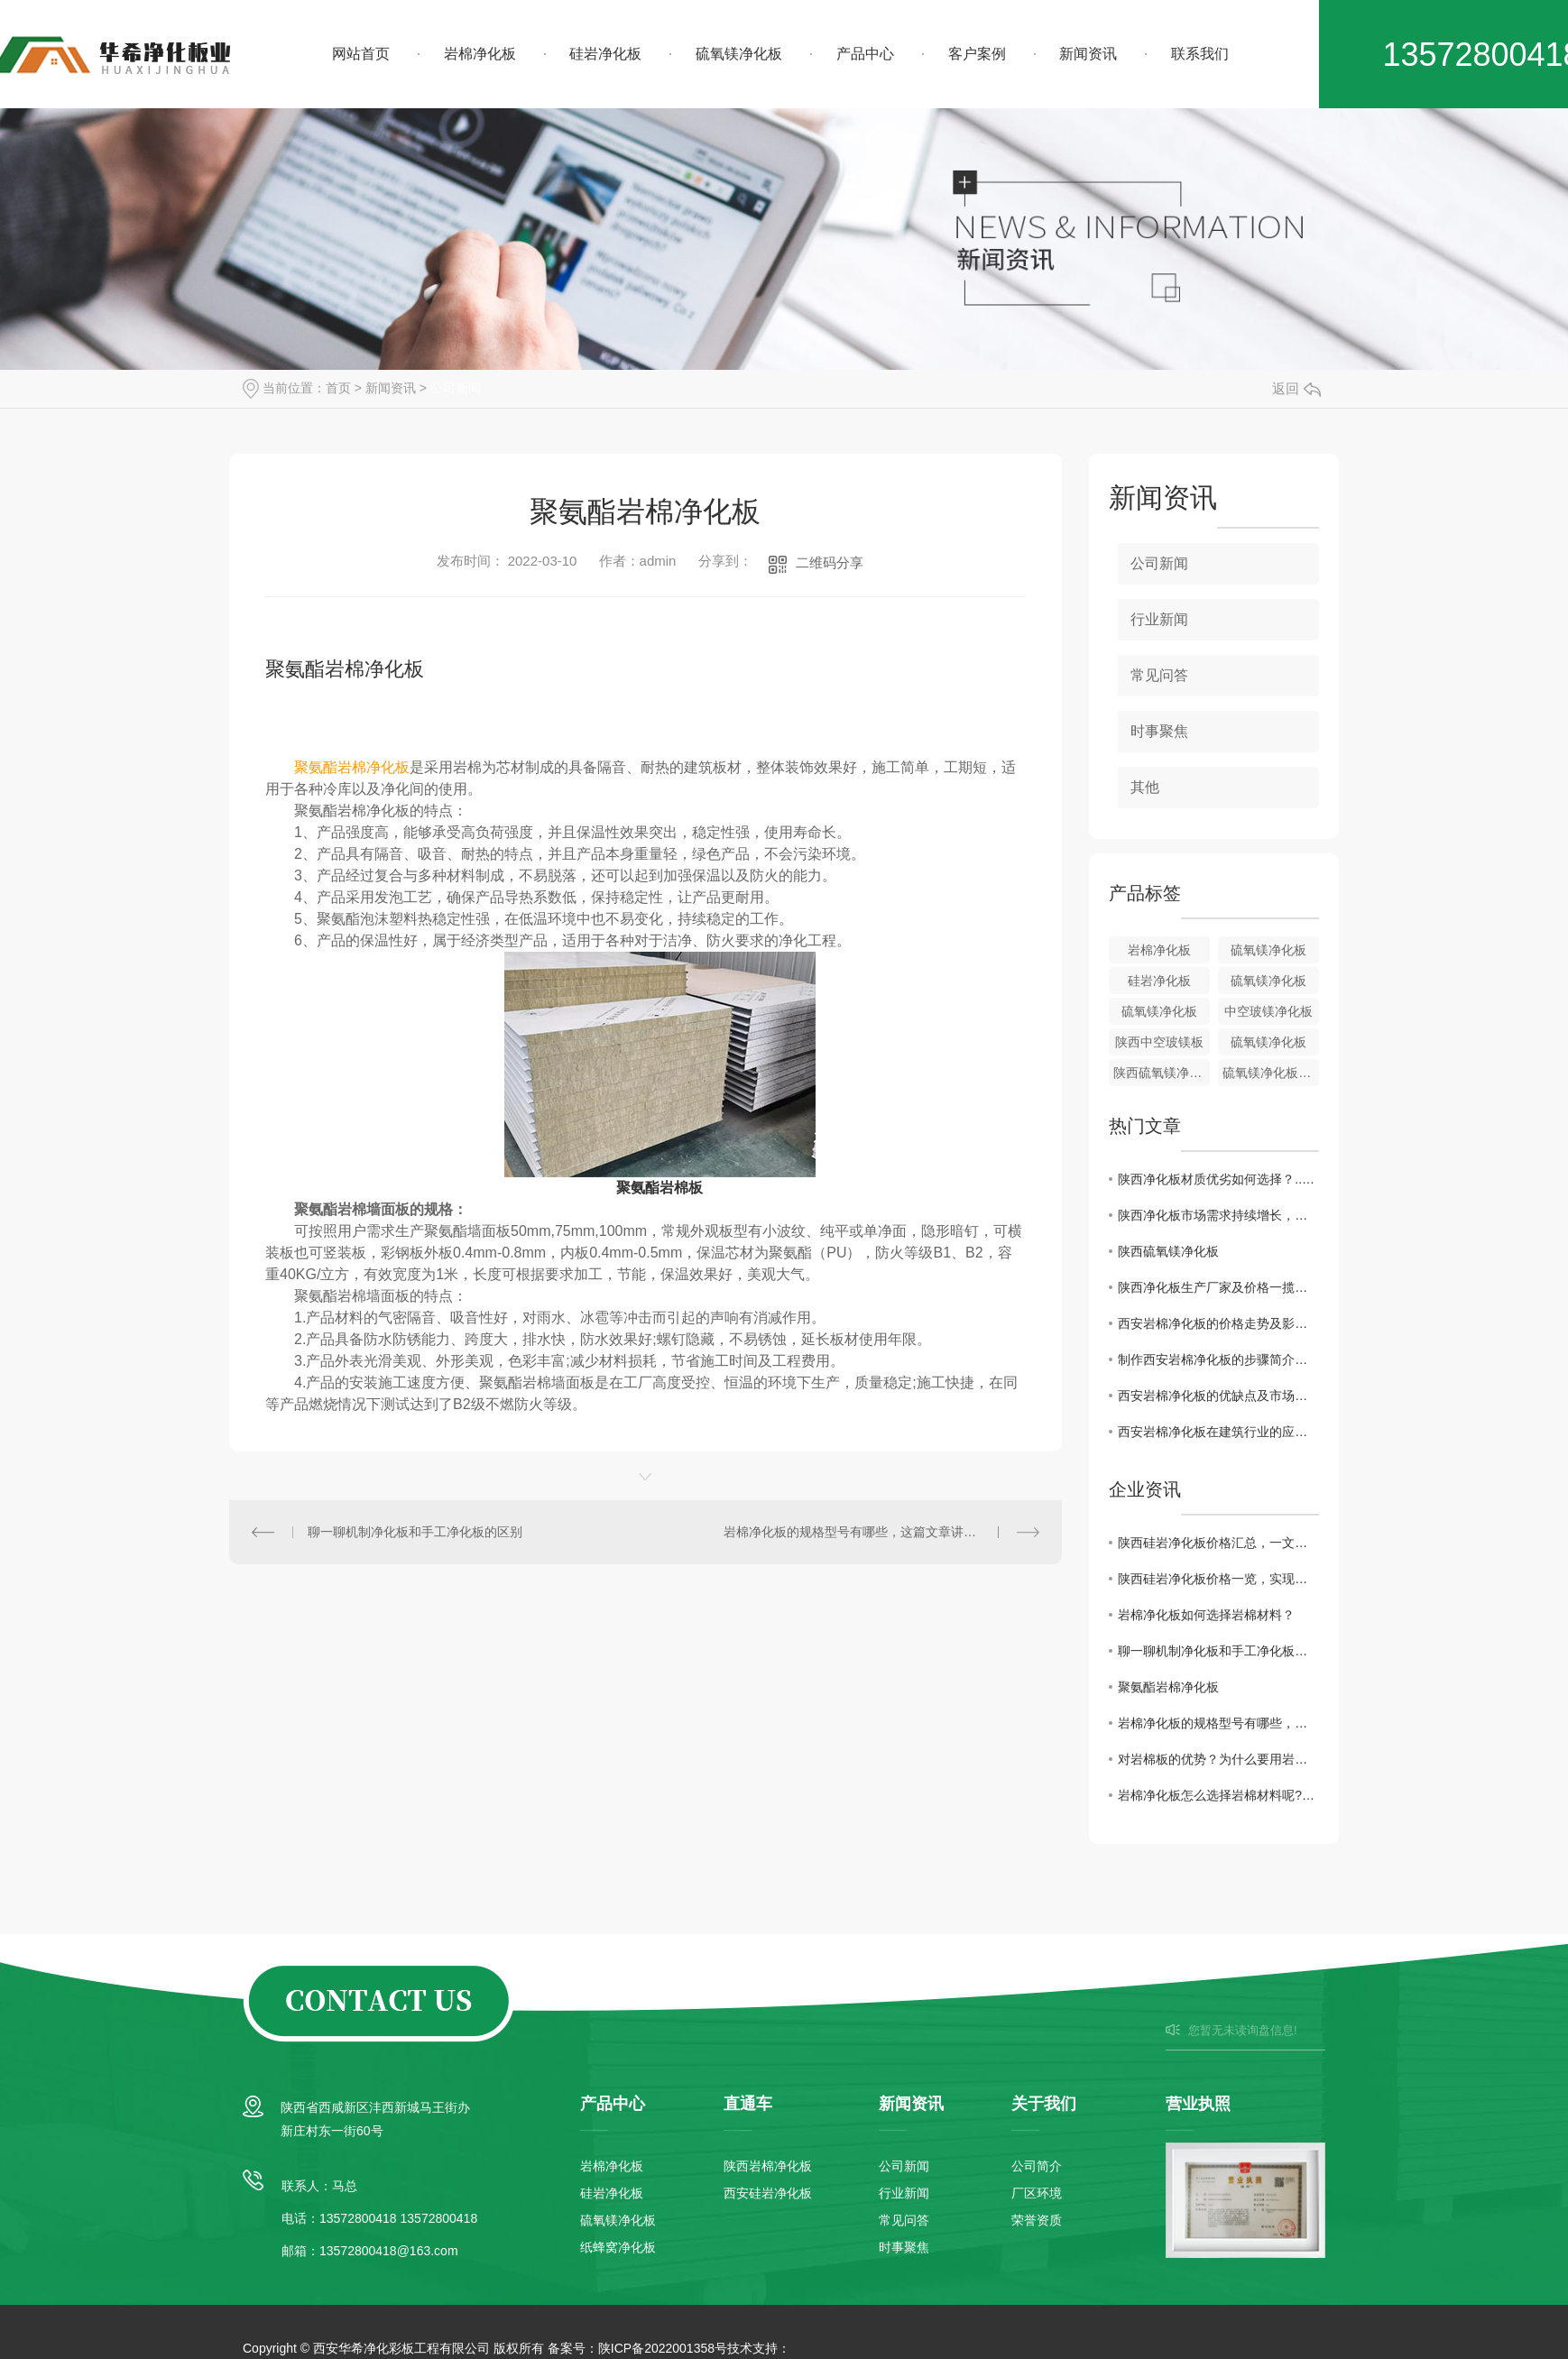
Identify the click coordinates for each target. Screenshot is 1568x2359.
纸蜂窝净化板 (618, 2247)
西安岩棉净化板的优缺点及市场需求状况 (1218, 1395)
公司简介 (1036, 2166)
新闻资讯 (1088, 53)
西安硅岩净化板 (768, 2193)
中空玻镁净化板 (1268, 1011)
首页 (338, 388)
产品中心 (865, 53)
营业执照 (1198, 2104)
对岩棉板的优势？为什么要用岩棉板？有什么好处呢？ (1218, 1759)
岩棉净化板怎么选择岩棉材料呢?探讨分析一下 (1218, 1795)
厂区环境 (1036, 2193)
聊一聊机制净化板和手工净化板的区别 (415, 1532)
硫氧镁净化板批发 (1270, 1072)
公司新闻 (455, 388)
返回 (1296, 388)
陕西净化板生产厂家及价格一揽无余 (1218, 1287)
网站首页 (361, 53)
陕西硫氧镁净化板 (1161, 1072)
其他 (1144, 787)
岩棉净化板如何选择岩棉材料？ (1206, 1615)
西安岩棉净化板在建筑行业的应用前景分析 (1218, 1431)
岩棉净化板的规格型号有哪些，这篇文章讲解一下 (862, 1532)
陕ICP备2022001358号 (662, 2348)
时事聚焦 (1159, 731)
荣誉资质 (1036, 2220)
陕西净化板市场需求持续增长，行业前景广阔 (1218, 1215)
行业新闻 (1159, 619)
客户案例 (977, 53)
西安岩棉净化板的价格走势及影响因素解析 (1218, 1323)
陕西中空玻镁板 (1159, 1042)
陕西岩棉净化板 (768, 2166)
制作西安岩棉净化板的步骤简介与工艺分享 (1218, 1359)
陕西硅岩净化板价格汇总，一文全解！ (1218, 1542)
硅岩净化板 (605, 53)
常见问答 (1159, 675)
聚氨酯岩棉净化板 (1168, 1687)
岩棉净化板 (480, 53)
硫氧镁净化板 (739, 53)
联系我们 (1200, 53)
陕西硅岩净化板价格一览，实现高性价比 (1218, 1578)
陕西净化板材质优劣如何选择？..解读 (1218, 1179)
